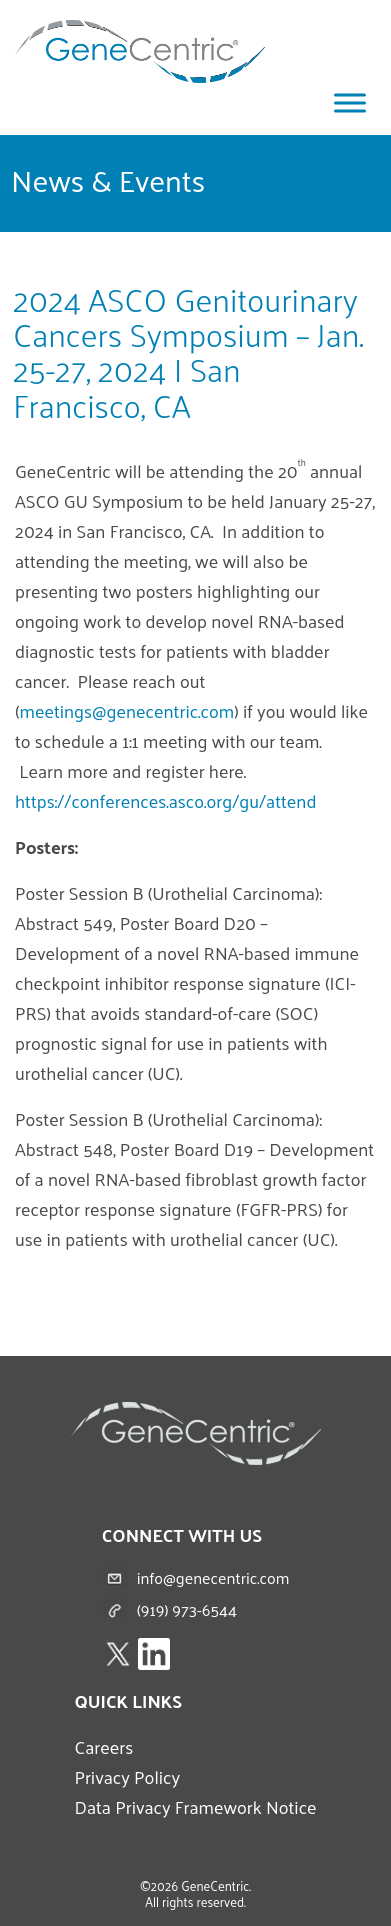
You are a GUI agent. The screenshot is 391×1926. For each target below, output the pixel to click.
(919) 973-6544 (187, 1609)
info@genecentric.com (213, 1577)
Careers (103, 1746)
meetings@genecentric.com (127, 710)
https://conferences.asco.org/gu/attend (165, 800)
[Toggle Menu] (350, 102)
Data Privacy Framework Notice (195, 1806)
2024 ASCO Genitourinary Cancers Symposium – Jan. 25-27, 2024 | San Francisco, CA (188, 352)
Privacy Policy (127, 1776)
